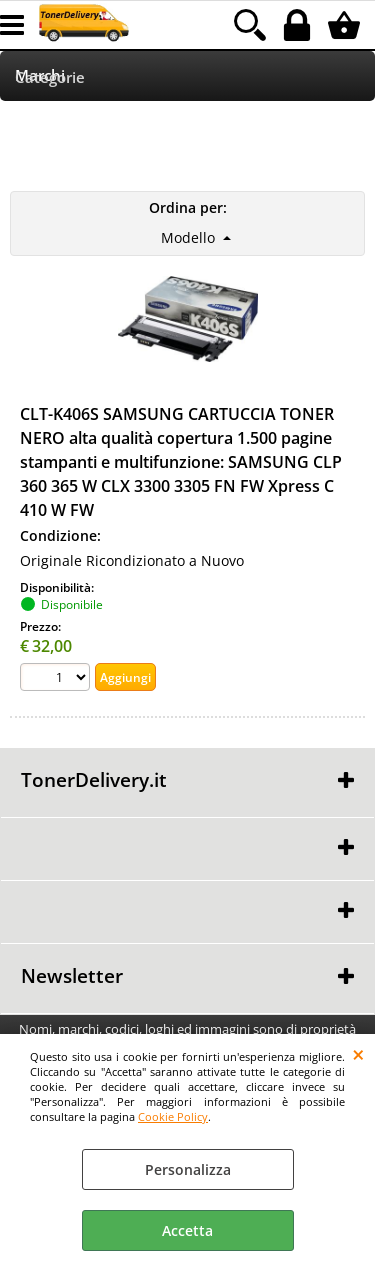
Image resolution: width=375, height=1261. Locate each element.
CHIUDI (358, 1054)
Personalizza (188, 1169)
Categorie (50, 77)
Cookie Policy (173, 1116)
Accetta (187, 1230)
